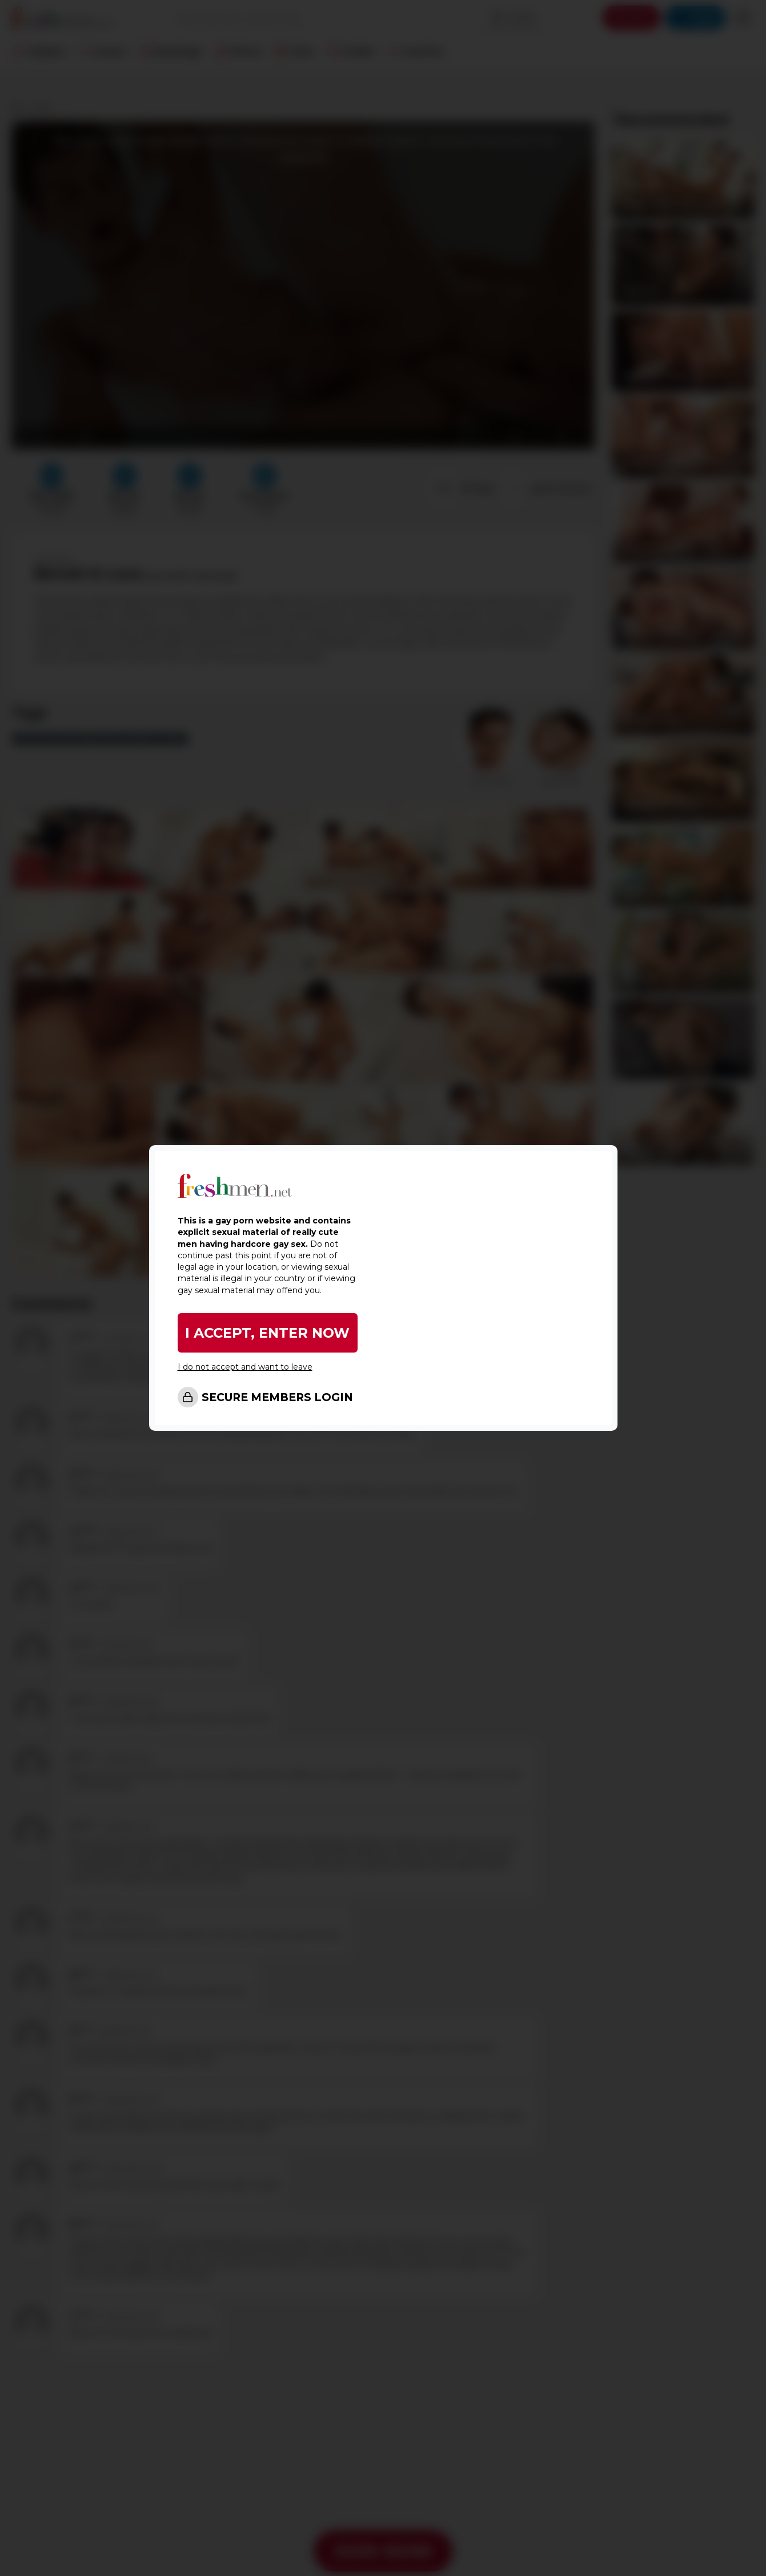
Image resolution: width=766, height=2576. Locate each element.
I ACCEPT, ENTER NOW (267, 1333)
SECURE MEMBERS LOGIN (277, 1397)
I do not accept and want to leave (245, 1367)
